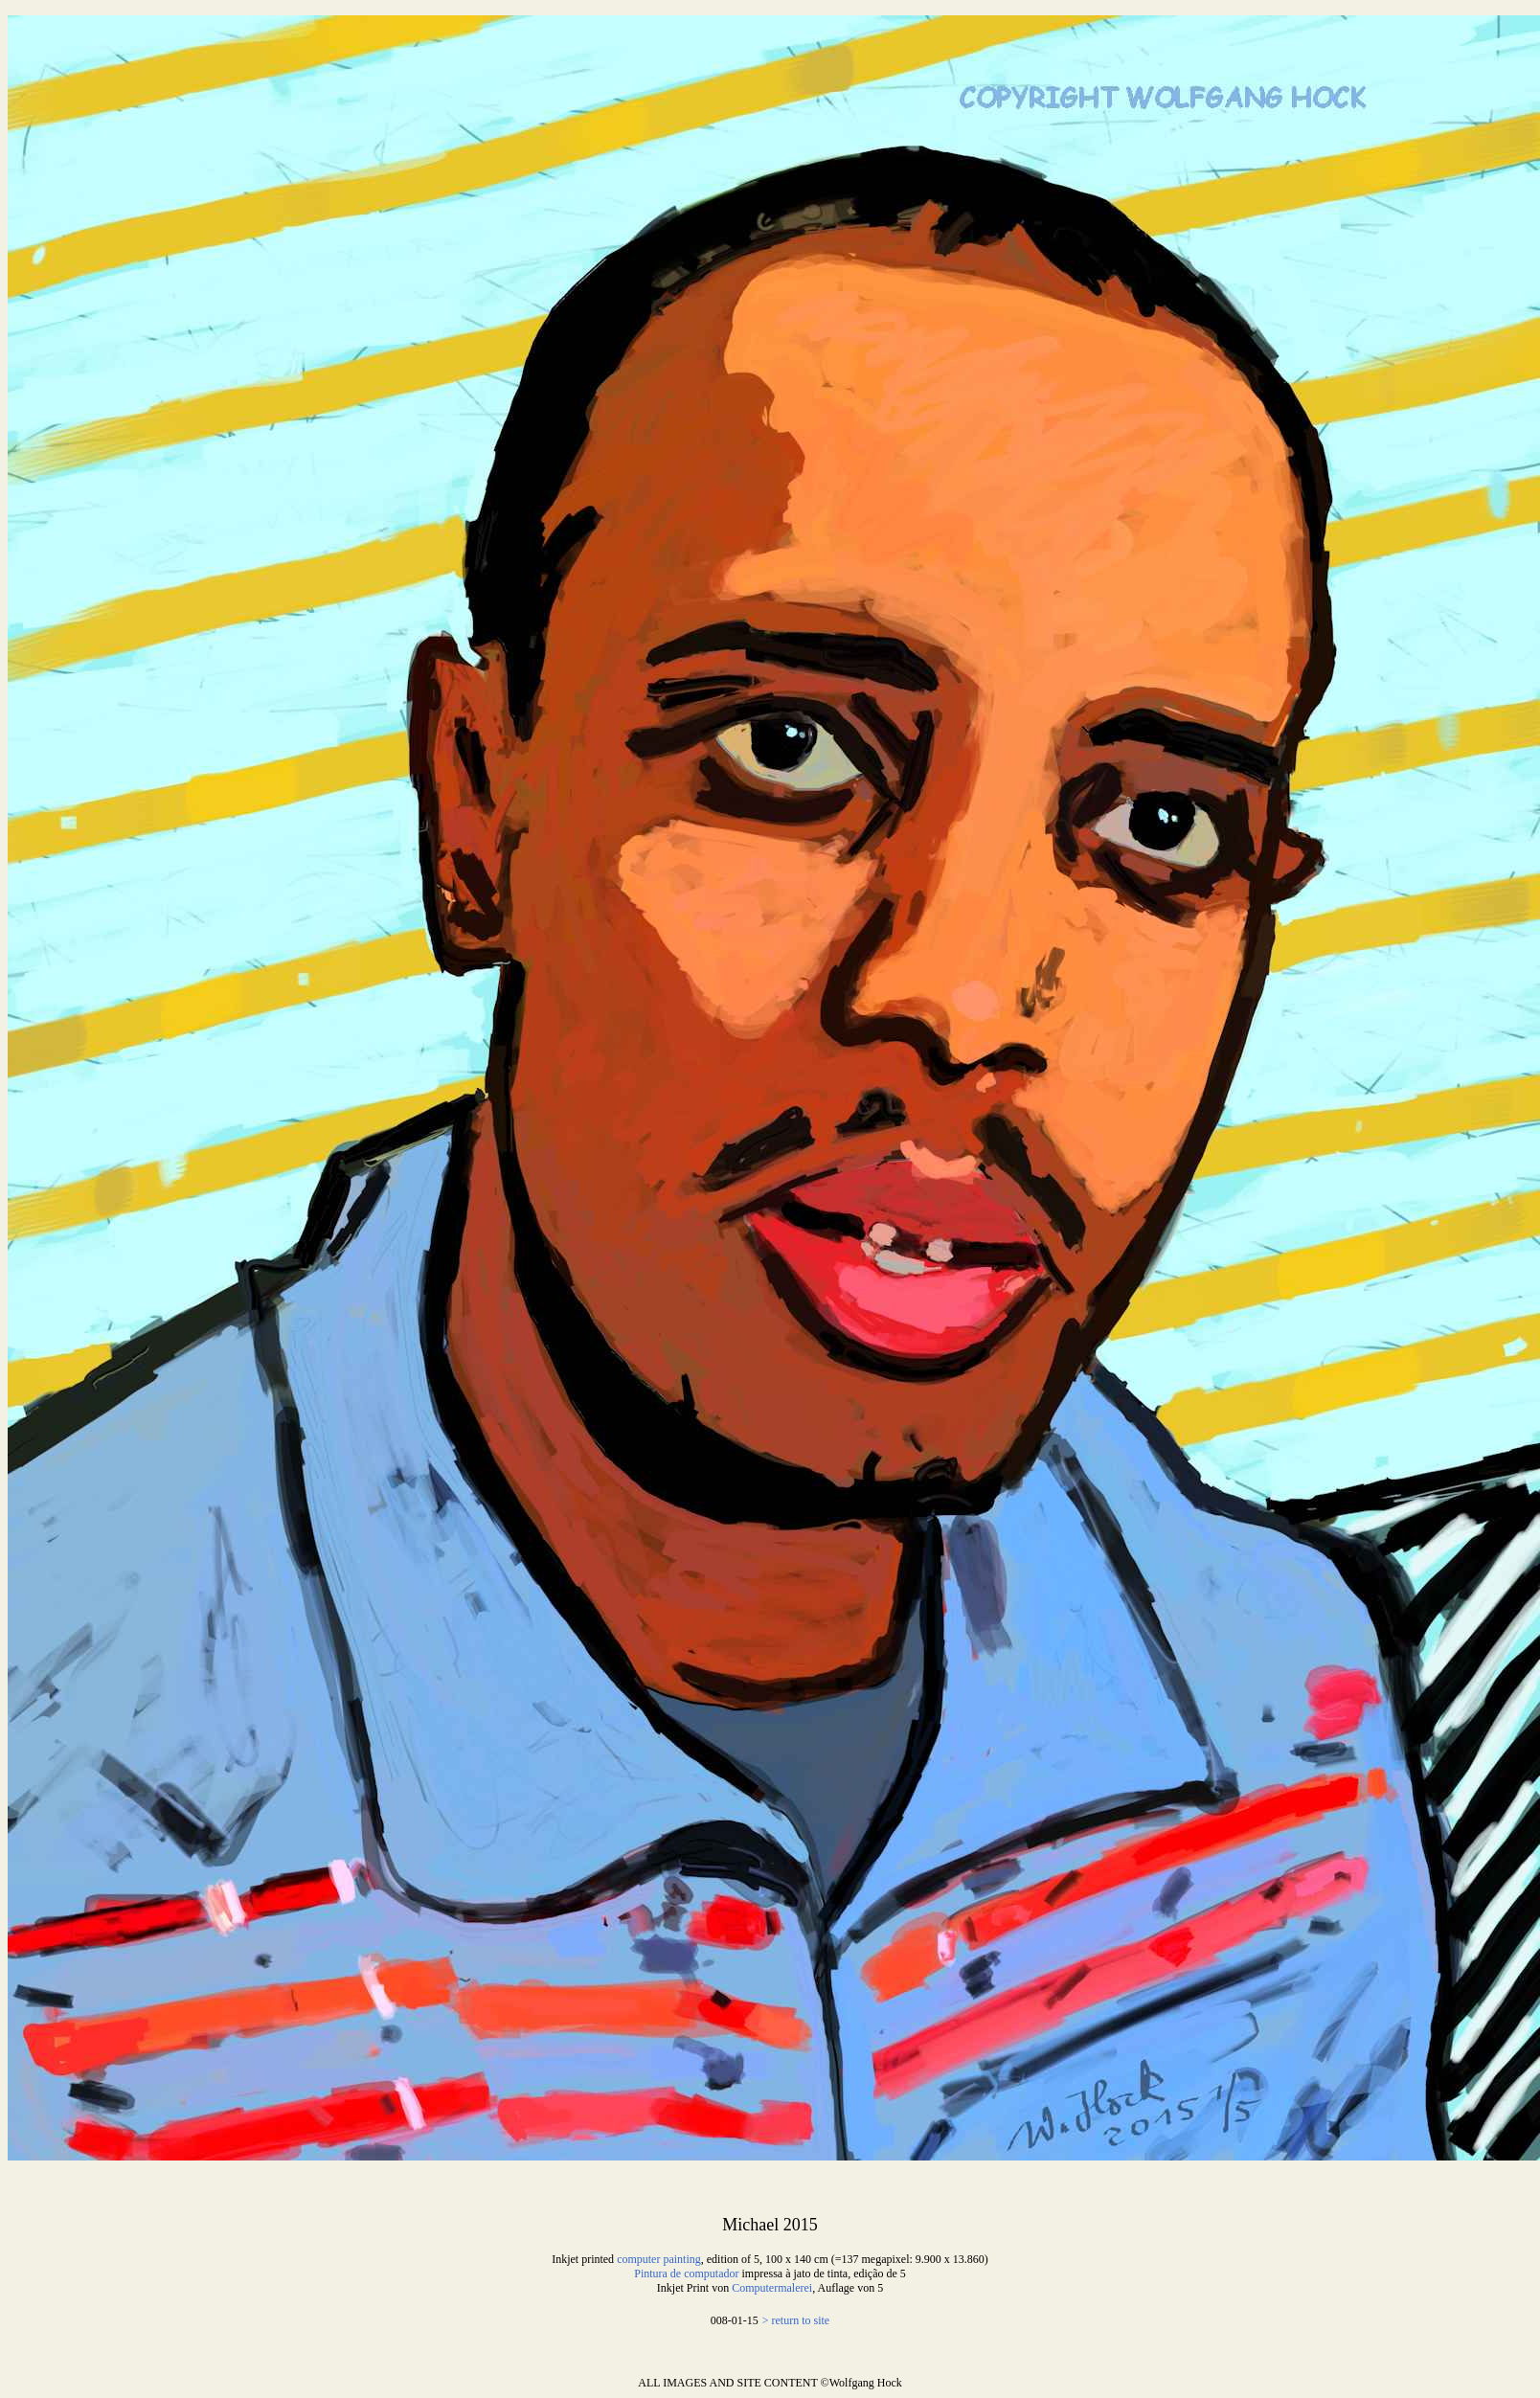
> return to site (795, 2320)
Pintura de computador (686, 2273)
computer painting (659, 2259)
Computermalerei (772, 2288)
